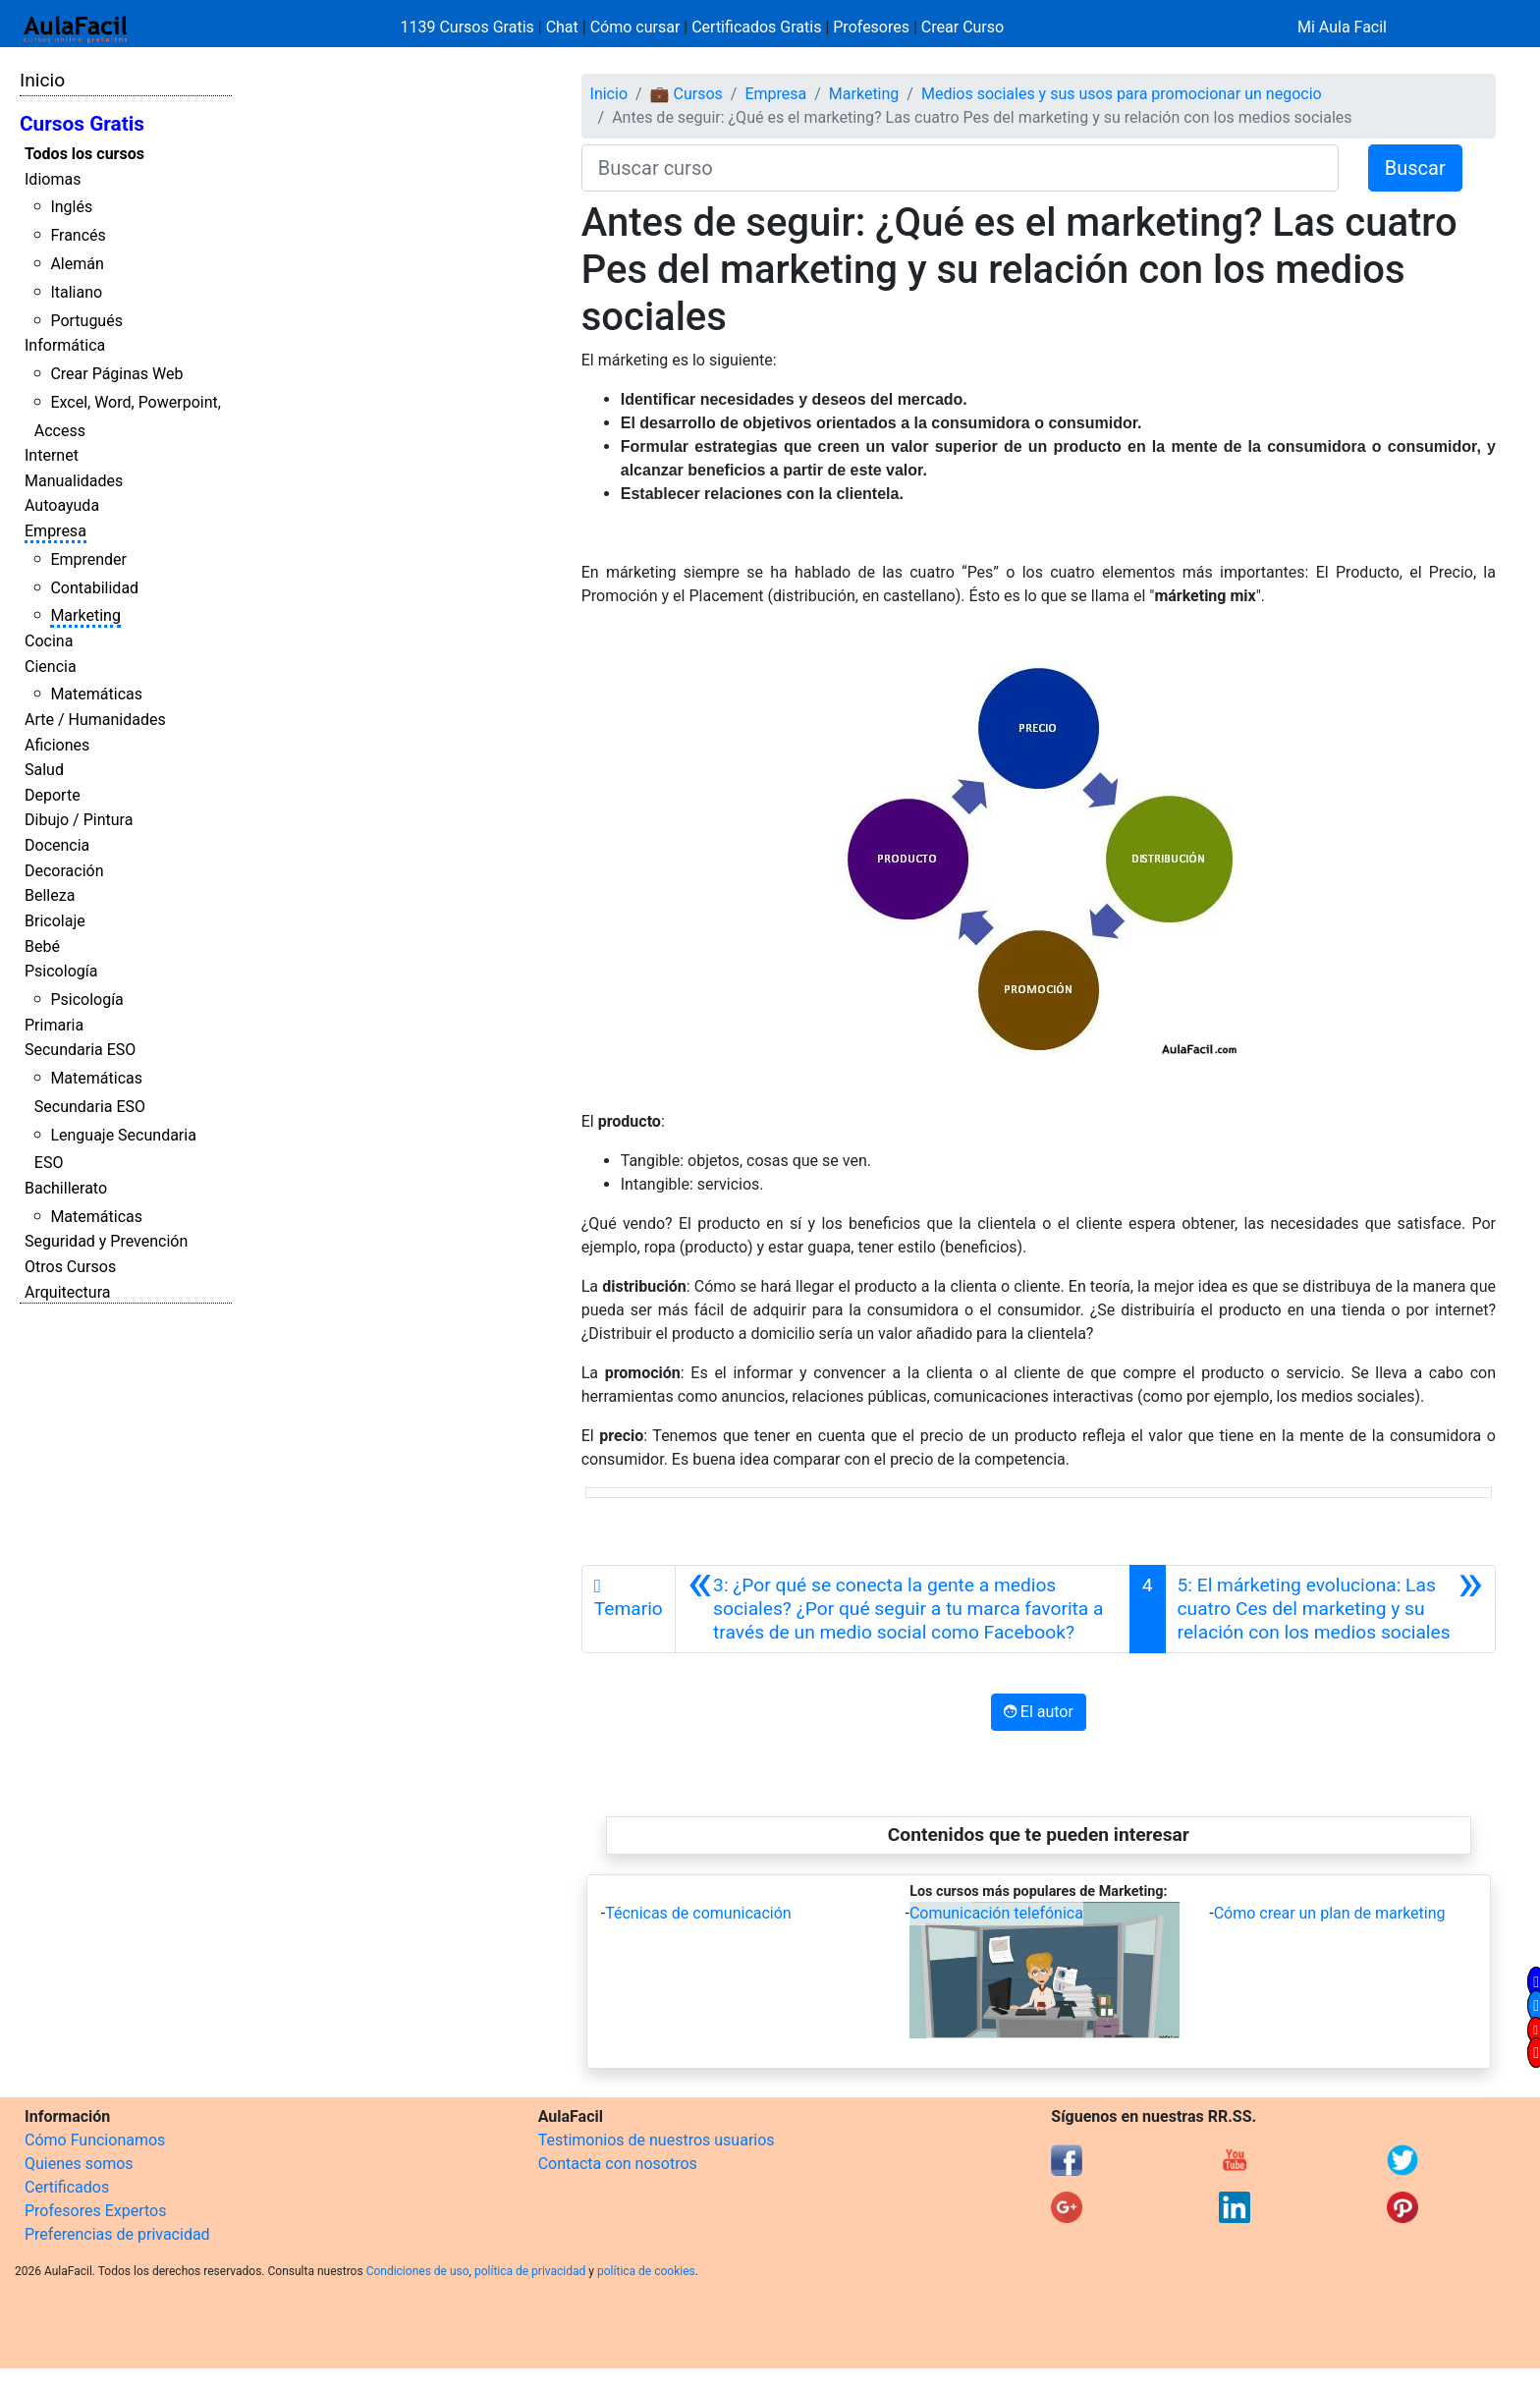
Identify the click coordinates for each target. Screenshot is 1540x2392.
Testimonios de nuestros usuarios (656, 2140)
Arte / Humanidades (95, 719)
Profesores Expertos (95, 2210)
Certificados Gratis (756, 27)
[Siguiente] (1330, 1609)
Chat (562, 27)
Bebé (42, 946)
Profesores (871, 27)
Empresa (55, 531)
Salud (44, 769)
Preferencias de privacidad (117, 2234)
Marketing (85, 615)
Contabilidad (94, 588)
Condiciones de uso (417, 2271)
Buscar (1415, 168)
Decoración (64, 871)
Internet (52, 455)
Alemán (76, 263)
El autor (1038, 1711)
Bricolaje (55, 921)
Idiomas (53, 179)
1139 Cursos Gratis (469, 27)
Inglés (71, 206)
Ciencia (51, 666)
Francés (77, 235)
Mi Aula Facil (1342, 27)
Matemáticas (96, 694)
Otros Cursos (70, 1266)
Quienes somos (79, 2163)
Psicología (61, 971)
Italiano (76, 292)
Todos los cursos (84, 153)
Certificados (67, 2187)
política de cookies (646, 2271)
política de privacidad (529, 2271)
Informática (65, 345)
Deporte (53, 795)
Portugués (86, 320)
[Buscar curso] (960, 168)
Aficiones (57, 745)
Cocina (49, 641)
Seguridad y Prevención (106, 1241)
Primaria (54, 1025)
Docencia (57, 845)
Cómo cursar (635, 27)
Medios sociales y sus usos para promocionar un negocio (1121, 93)
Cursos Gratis (82, 124)
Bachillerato (66, 1188)
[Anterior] (902, 1609)
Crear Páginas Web (116, 373)
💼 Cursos (686, 93)
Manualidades (74, 481)
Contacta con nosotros (617, 2163)
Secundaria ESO (80, 1049)
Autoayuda (62, 505)
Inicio (42, 80)
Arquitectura (67, 1292)
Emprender (88, 559)
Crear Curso (962, 27)
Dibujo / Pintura (79, 819)
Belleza (50, 895)
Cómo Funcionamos (95, 2140)
